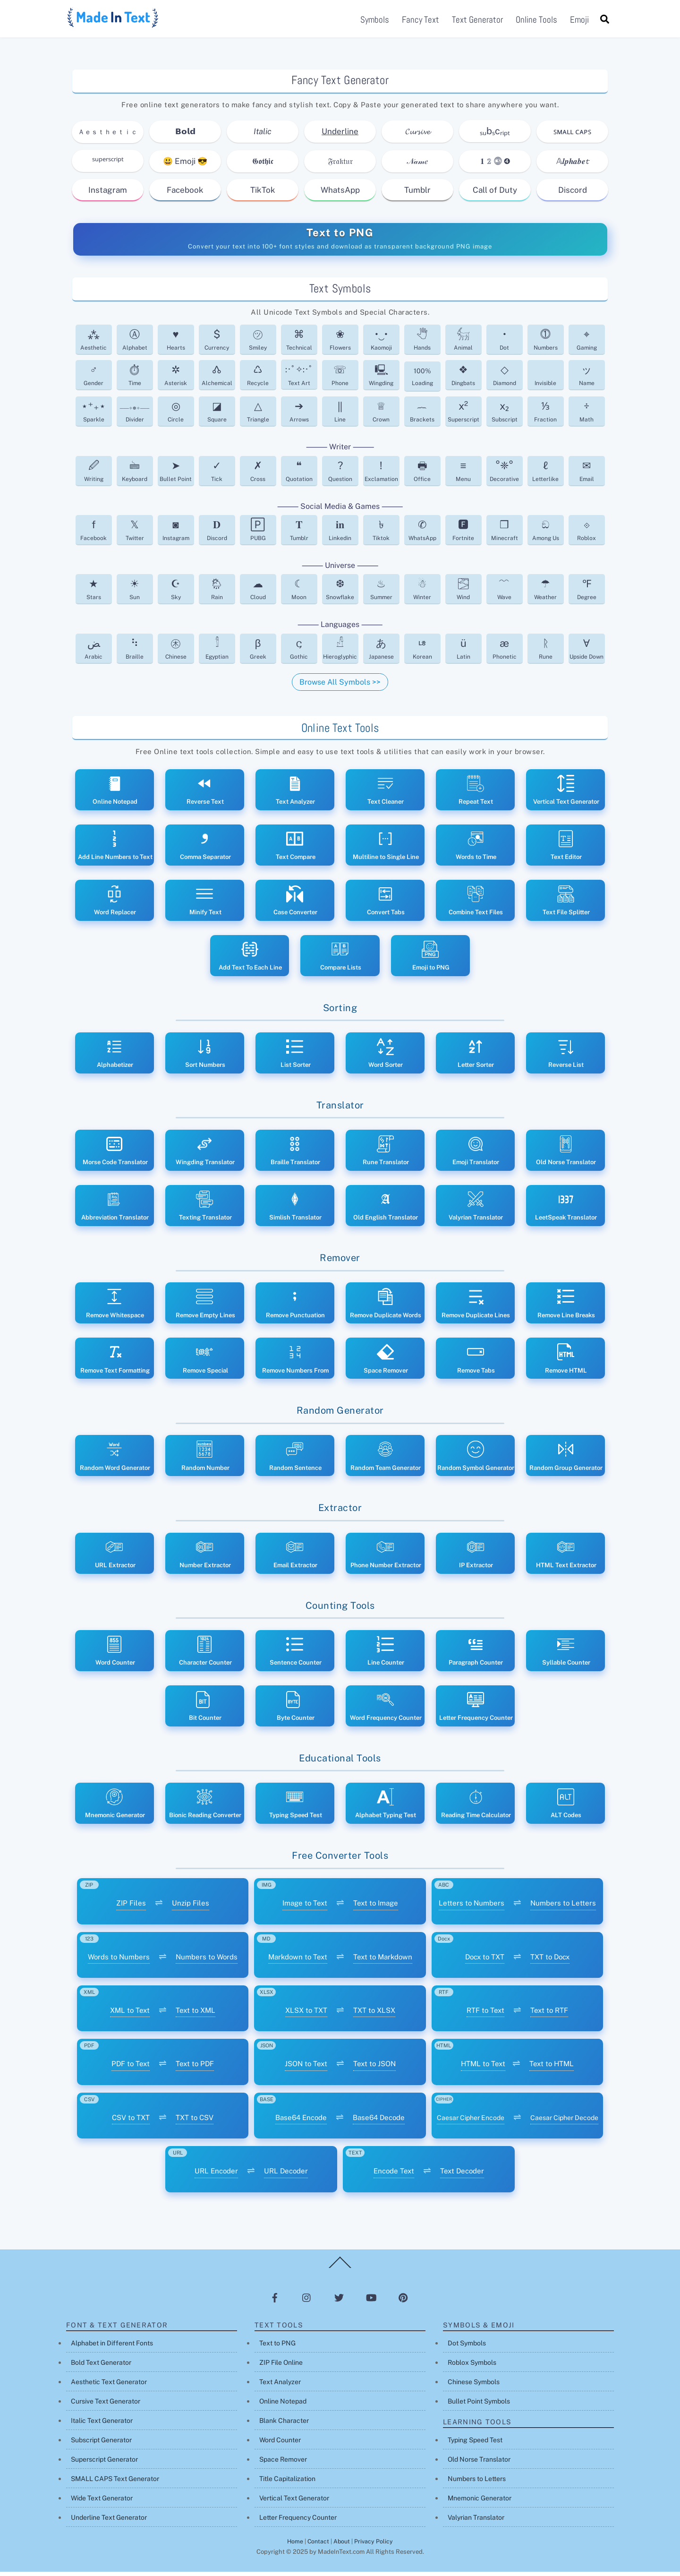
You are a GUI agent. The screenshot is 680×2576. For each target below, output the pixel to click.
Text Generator (477, 21)
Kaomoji (381, 343)
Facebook (185, 194)
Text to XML (195, 2014)
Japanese (381, 652)
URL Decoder (286, 2175)
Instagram (107, 194)
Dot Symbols (467, 2347)
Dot (504, 343)
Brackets (422, 415)
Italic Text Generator (102, 2425)
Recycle (258, 379)
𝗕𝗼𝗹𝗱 (185, 135)
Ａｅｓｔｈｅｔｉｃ (107, 136)
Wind (463, 593)
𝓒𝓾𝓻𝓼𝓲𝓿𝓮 (417, 135)
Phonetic (505, 652)
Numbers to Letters (563, 1907)
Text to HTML (551, 2068)
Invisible (545, 387)
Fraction (545, 415)
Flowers (340, 343)
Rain (216, 593)
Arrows (299, 415)
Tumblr (417, 194)
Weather (545, 593)
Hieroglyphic (340, 652)
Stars (93, 593)
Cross (257, 474)
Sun (134, 593)
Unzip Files (190, 1907)
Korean (422, 652)
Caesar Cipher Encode (470, 2121)
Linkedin (340, 533)
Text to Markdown (382, 1961)
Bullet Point (176, 474)
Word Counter (280, 2444)
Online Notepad (282, 2405)
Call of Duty (495, 194)
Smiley (258, 343)
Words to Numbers (119, 1961)
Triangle (258, 415)
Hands (422, 343)
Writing (93, 474)
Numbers (546, 343)
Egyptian (217, 652)
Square (217, 415)
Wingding (381, 379)
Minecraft (504, 533)
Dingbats (463, 379)
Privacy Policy (373, 2545)
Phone (340, 379)
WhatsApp (340, 194)
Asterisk (175, 379)
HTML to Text (483, 2068)
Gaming (587, 343)
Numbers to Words (207, 1961)
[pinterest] (403, 2301)
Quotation (299, 474)
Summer (381, 593)
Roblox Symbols (472, 2366)
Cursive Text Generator (105, 2405)
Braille (135, 652)
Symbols (374, 21)
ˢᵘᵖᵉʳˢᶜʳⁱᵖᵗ (108, 165)
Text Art (299, 379)
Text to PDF (195, 2068)
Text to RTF (549, 2014)
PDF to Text (130, 2068)
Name (587, 379)
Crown (381, 415)
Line (340, 415)
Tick (216, 474)
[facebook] (274, 2301)
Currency (216, 343)
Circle (176, 415)
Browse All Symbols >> (340, 685)
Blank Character (284, 2425)
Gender (93, 379)
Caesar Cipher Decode (564, 2121)
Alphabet (134, 343)
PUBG (258, 533)
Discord (572, 194)
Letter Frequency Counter (298, 2521)
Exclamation (381, 474)
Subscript (505, 415)
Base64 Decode (379, 2121)
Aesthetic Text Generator (109, 2386)
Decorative (504, 474)
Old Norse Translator (479, 2463)
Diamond (504, 379)
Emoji (579, 21)
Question (340, 474)
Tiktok (381, 533)
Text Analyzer (280, 2386)
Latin (463, 652)
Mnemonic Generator (479, 2502)
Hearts (176, 343)
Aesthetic (93, 343)
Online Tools (536, 21)
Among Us (545, 533)
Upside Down (587, 652)
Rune (545, 652)
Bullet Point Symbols (479, 2405)
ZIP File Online (281, 2366)
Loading (422, 381)
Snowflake (340, 593)
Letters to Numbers (471, 1907)
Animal (463, 343)
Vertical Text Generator (294, 2502)
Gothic (299, 652)
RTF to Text (485, 2014)
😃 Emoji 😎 (185, 165)
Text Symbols (340, 292)
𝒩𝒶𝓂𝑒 (417, 165)
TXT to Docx (550, 1961)
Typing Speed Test (475, 2444)
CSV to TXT (131, 2121)
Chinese (176, 652)
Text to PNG (340, 236)
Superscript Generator (104, 2463)
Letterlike (545, 474)
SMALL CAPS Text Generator (115, 2483)
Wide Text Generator (102, 2502)
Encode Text (394, 2175)
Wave (504, 593)
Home (295, 2545)
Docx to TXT (484, 1961)
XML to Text (130, 2014)
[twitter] (339, 2301)
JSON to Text (306, 2068)
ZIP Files (131, 1907)
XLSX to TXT (306, 2014)
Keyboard (134, 474)
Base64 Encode (301, 2121)
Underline (340, 135)
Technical (299, 343)
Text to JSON (374, 2068)
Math (586, 415)
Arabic (93, 652)
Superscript (463, 415)
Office (422, 474)
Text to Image (375, 1907)
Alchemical (217, 379)
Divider (134, 415)
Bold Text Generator (101, 2366)
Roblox (586, 533)
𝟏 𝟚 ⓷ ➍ (495, 165)
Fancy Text (420, 21)
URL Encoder (216, 2175)
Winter (422, 593)
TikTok (262, 194)
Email (586, 474)
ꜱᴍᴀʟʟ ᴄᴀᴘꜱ (572, 135)
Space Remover (283, 2463)
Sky (176, 593)
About (341, 2545)
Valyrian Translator (476, 2521)
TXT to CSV (194, 2121)
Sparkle (93, 415)
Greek (258, 652)
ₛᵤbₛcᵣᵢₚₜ (495, 135)
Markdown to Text (297, 1961)
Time (134, 379)
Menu (463, 474)
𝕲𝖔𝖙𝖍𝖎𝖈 (262, 165)
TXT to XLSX (374, 2014)
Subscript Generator (101, 2444)
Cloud (258, 593)
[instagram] (307, 2301)
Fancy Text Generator (340, 84)
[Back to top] (340, 2271)
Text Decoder (462, 2175)
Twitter (135, 533)
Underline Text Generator (109, 2521)
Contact (318, 2545)
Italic (263, 135)
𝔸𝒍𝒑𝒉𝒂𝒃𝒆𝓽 (572, 165)
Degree (586, 593)
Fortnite (463, 533)
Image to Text (304, 1907)
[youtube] (371, 2301)
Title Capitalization (287, 2483)
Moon (298, 593)
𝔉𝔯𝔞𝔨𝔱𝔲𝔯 (340, 165)
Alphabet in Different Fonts (112, 2347)
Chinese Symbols (474, 2386)
